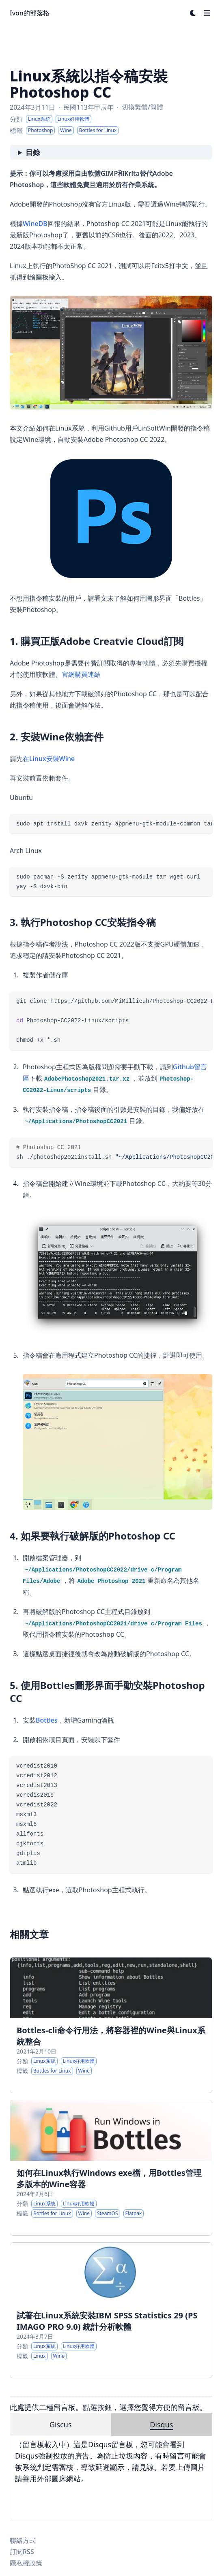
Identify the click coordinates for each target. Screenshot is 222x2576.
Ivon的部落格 (30, 13)
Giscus (61, 2424)
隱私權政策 (26, 2563)
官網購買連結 (81, 674)
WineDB (35, 223)
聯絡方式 (23, 2540)
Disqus (161, 2424)
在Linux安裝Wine (49, 758)
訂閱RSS (22, 2551)
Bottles (47, 1720)
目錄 (33, 152)
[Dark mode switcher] (193, 13)
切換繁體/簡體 (142, 106)
